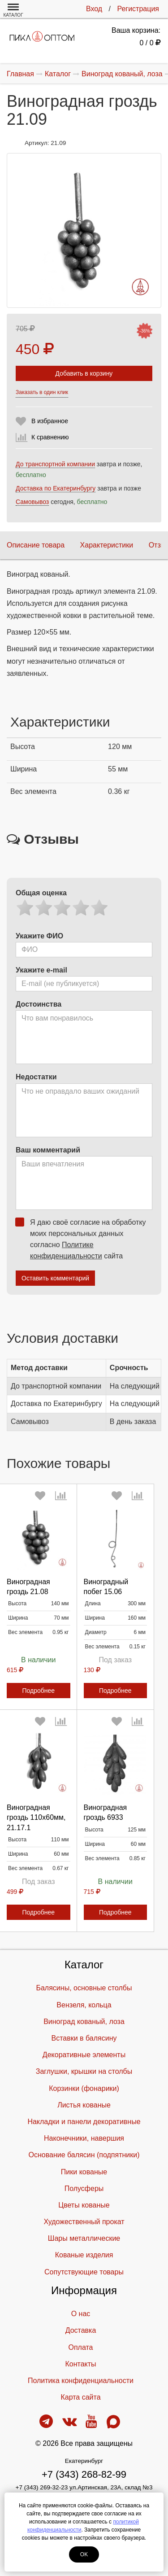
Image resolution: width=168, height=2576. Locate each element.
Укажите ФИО (39, 936)
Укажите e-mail (41, 970)
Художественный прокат (83, 2222)
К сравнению (50, 437)
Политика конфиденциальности (81, 2380)
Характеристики (107, 545)
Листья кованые (84, 2105)
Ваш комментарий (48, 1150)
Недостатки (36, 1077)
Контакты (80, 2364)
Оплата (80, 2347)
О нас (80, 2314)
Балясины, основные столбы (84, 1988)
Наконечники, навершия (84, 2138)
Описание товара (36, 545)
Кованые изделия (84, 2255)
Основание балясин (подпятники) (84, 2155)
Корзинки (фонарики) (84, 2088)
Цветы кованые (83, 2205)
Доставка (80, 2330)
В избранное (49, 421)
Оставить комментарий (55, 1278)
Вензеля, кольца (83, 2005)
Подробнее (38, 1690)
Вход (94, 9)
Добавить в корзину (84, 373)
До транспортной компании (55, 464)
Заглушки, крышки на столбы (84, 2071)
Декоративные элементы (84, 2055)
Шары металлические (84, 2238)
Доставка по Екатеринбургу (55, 488)
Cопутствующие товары (84, 2272)
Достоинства (38, 1004)
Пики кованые (84, 2172)
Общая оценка (41, 893)
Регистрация (138, 9)
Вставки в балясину (83, 2038)
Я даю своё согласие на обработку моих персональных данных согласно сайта (83, 1239)
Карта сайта (80, 2397)
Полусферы (84, 2188)
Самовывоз (32, 501)
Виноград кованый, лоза (84, 2021)
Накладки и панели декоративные (83, 2121)
